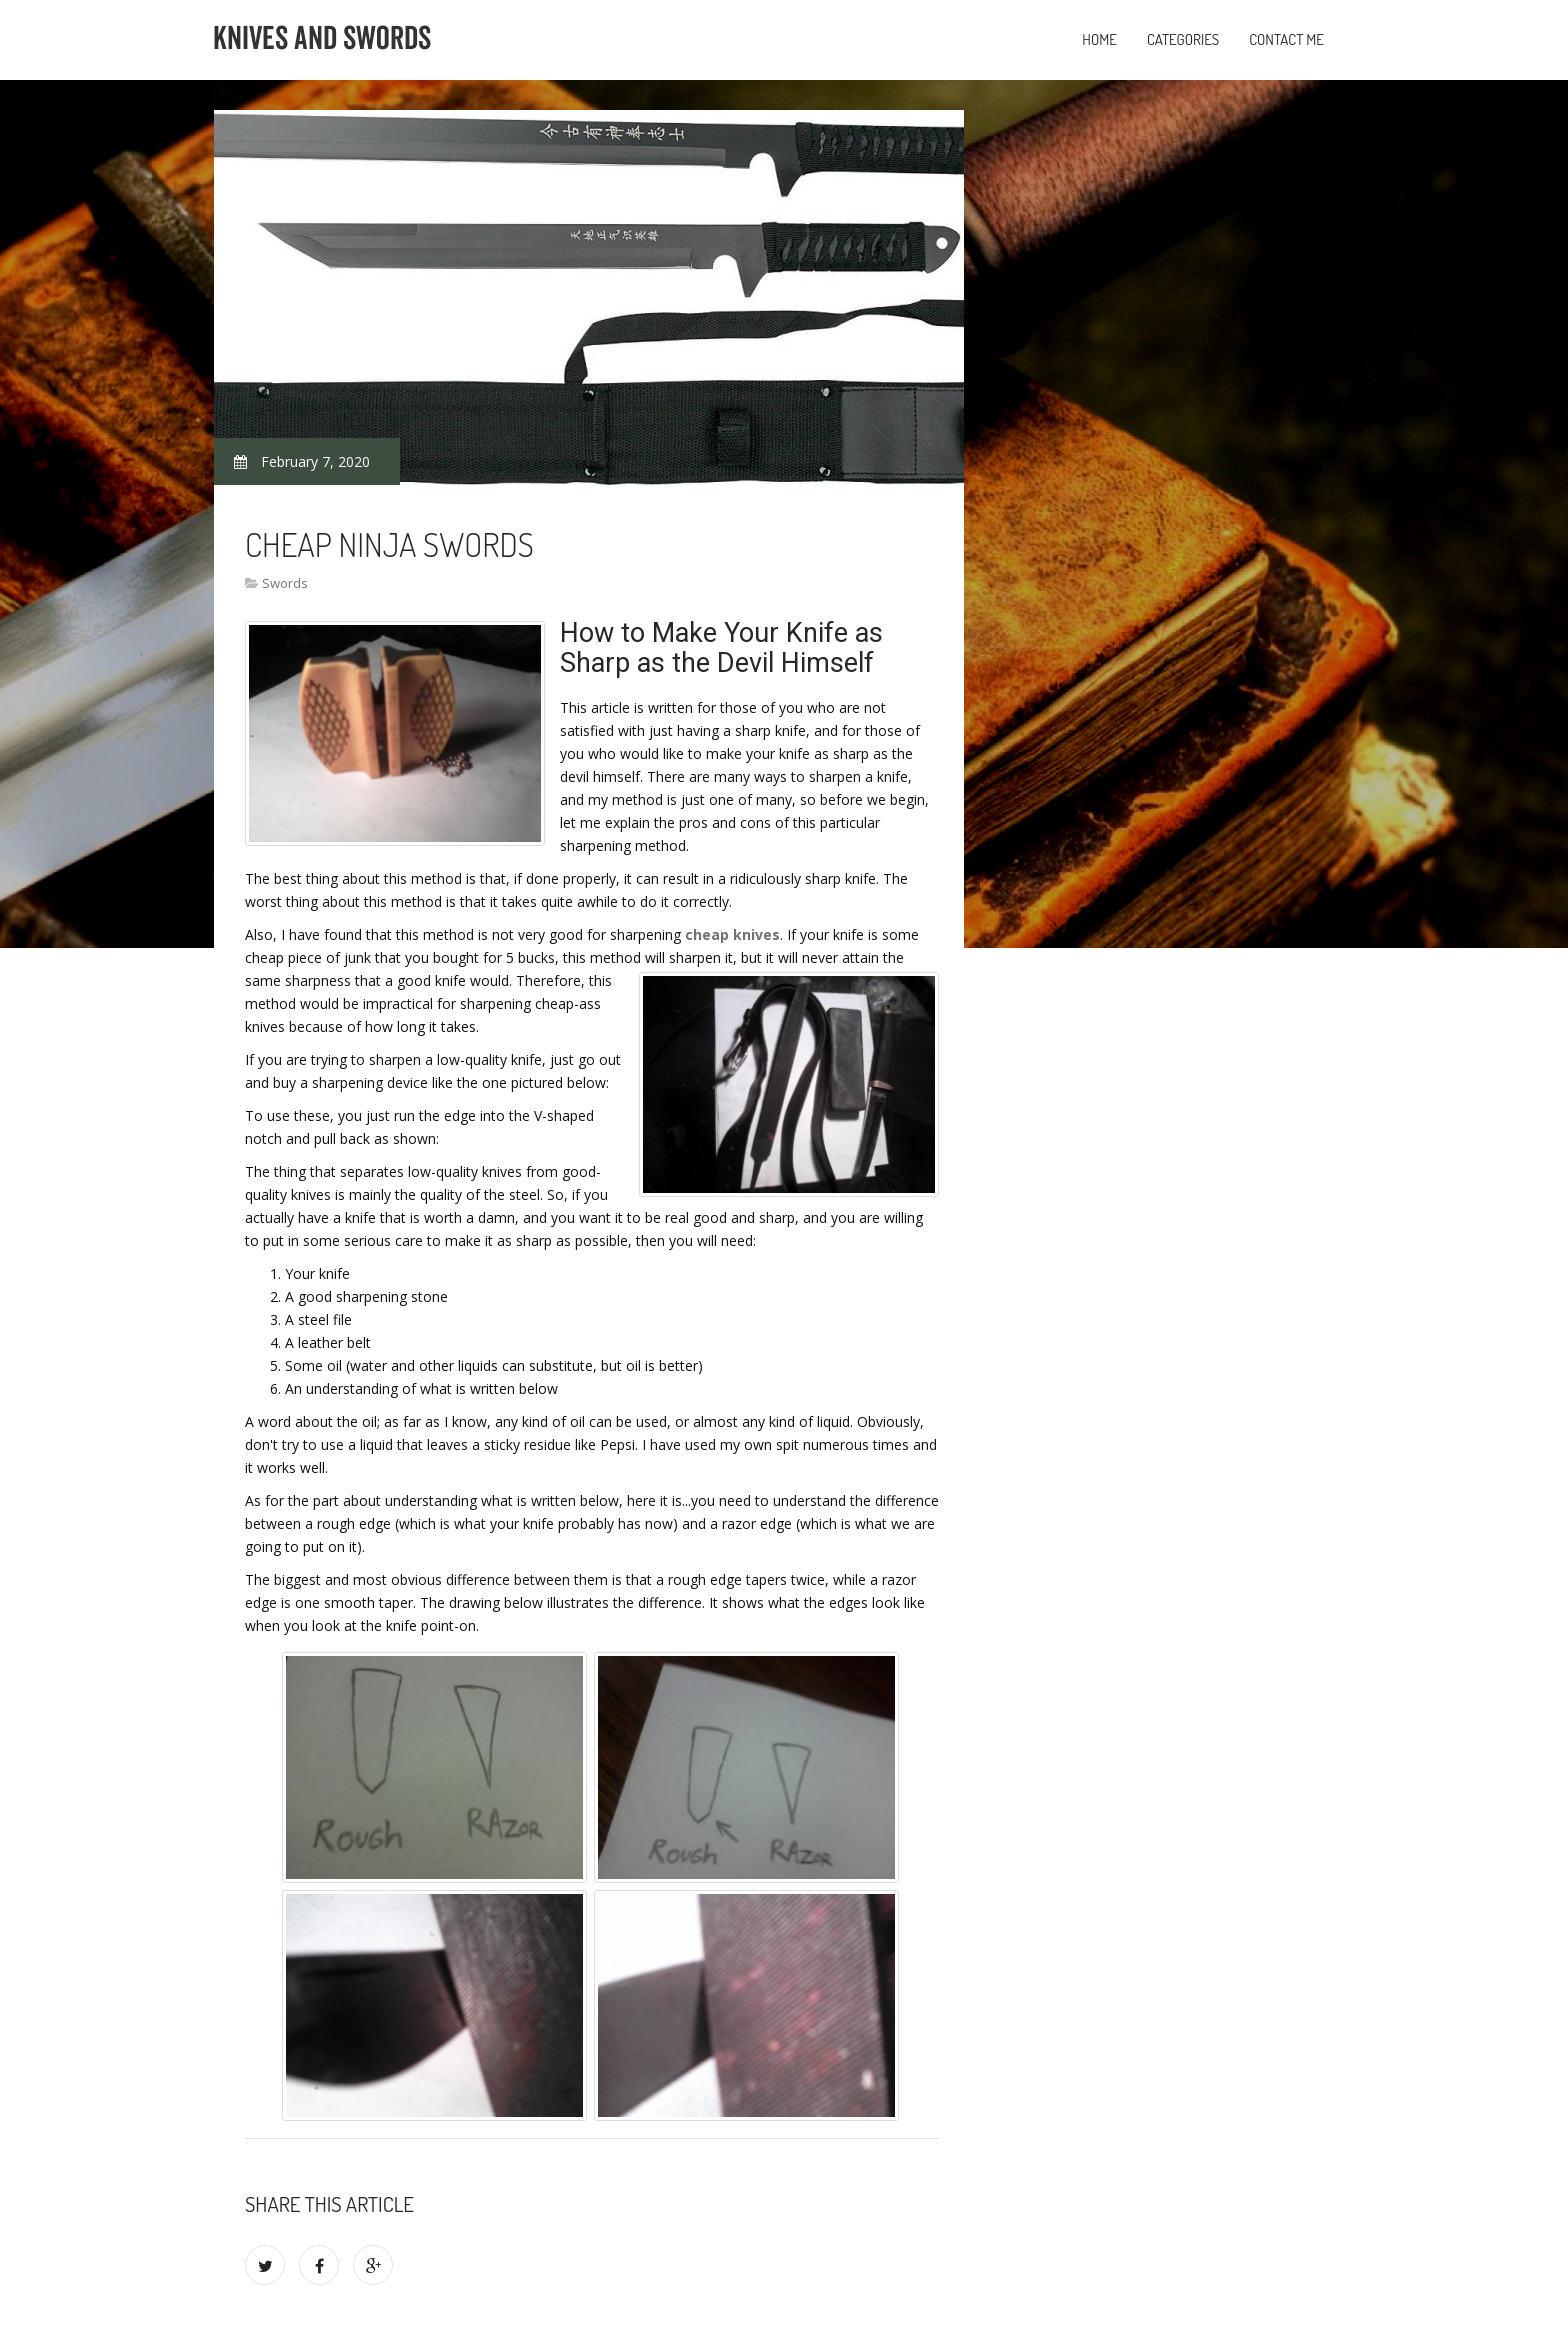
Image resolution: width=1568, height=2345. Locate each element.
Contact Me (1286, 39)
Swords (285, 583)
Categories (1183, 39)
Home (1099, 39)
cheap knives (732, 934)
